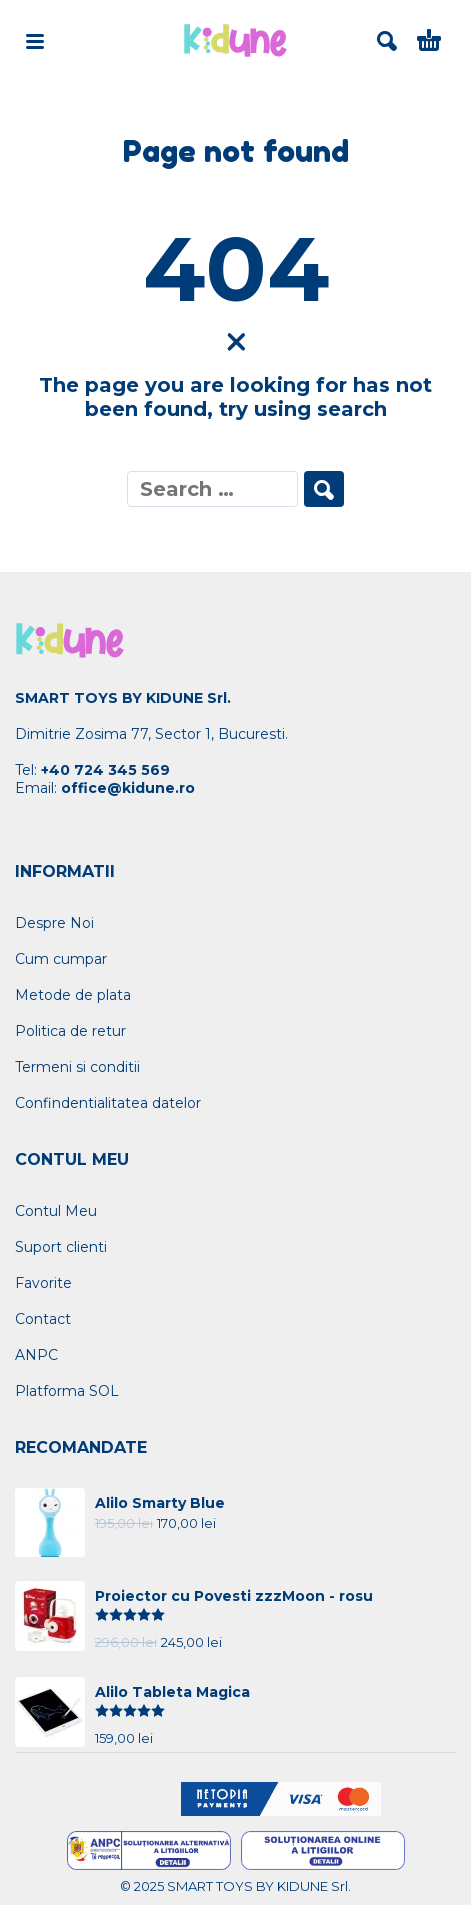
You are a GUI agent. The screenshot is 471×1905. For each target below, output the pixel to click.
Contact (43, 1319)
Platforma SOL (67, 1391)
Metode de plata (73, 995)
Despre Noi (54, 923)
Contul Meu (56, 1211)
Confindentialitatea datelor (108, 1103)
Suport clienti (61, 1247)
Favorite (43, 1283)
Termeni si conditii (77, 1067)
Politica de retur (70, 1031)
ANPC (36, 1355)
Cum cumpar (61, 959)
